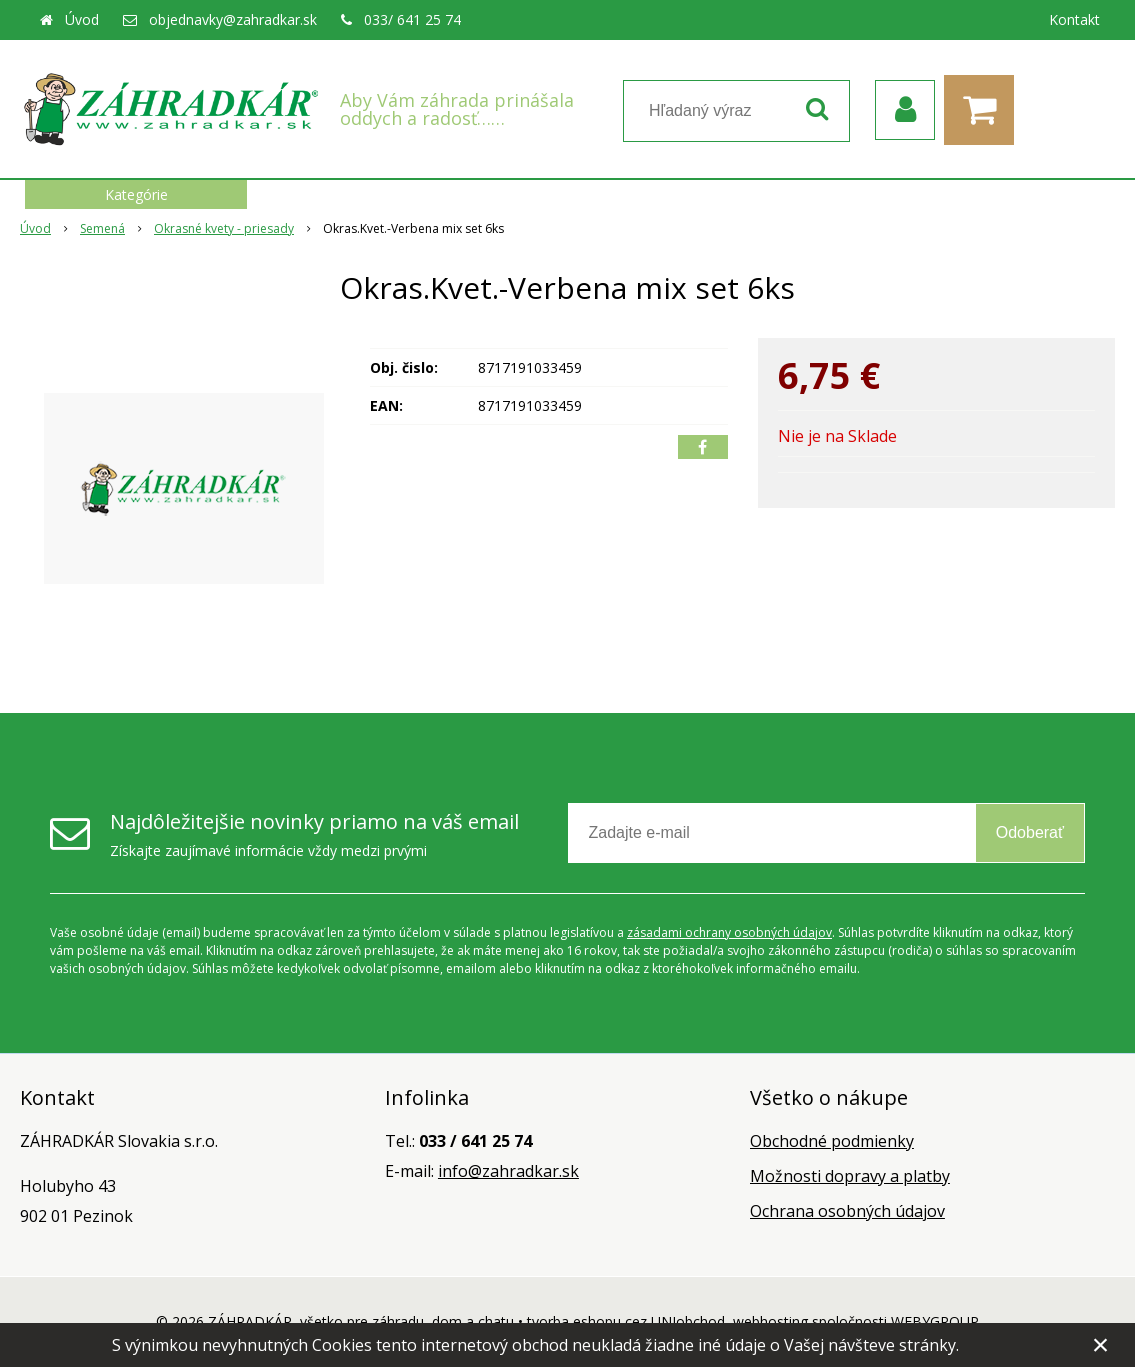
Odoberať (1030, 832)
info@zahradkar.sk (508, 1171)
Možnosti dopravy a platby (850, 1176)
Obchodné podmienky (832, 1141)
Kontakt (1074, 19)
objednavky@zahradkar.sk (233, 19)
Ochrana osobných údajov (847, 1211)
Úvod (82, 19)
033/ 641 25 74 (412, 19)
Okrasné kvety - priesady (224, 228)
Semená (102, 228)
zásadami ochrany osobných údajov (729, 932)
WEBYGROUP (935, 1321)
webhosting (770, 1321)
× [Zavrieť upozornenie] (1101, 1344)
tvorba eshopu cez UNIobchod (626, 1321)
